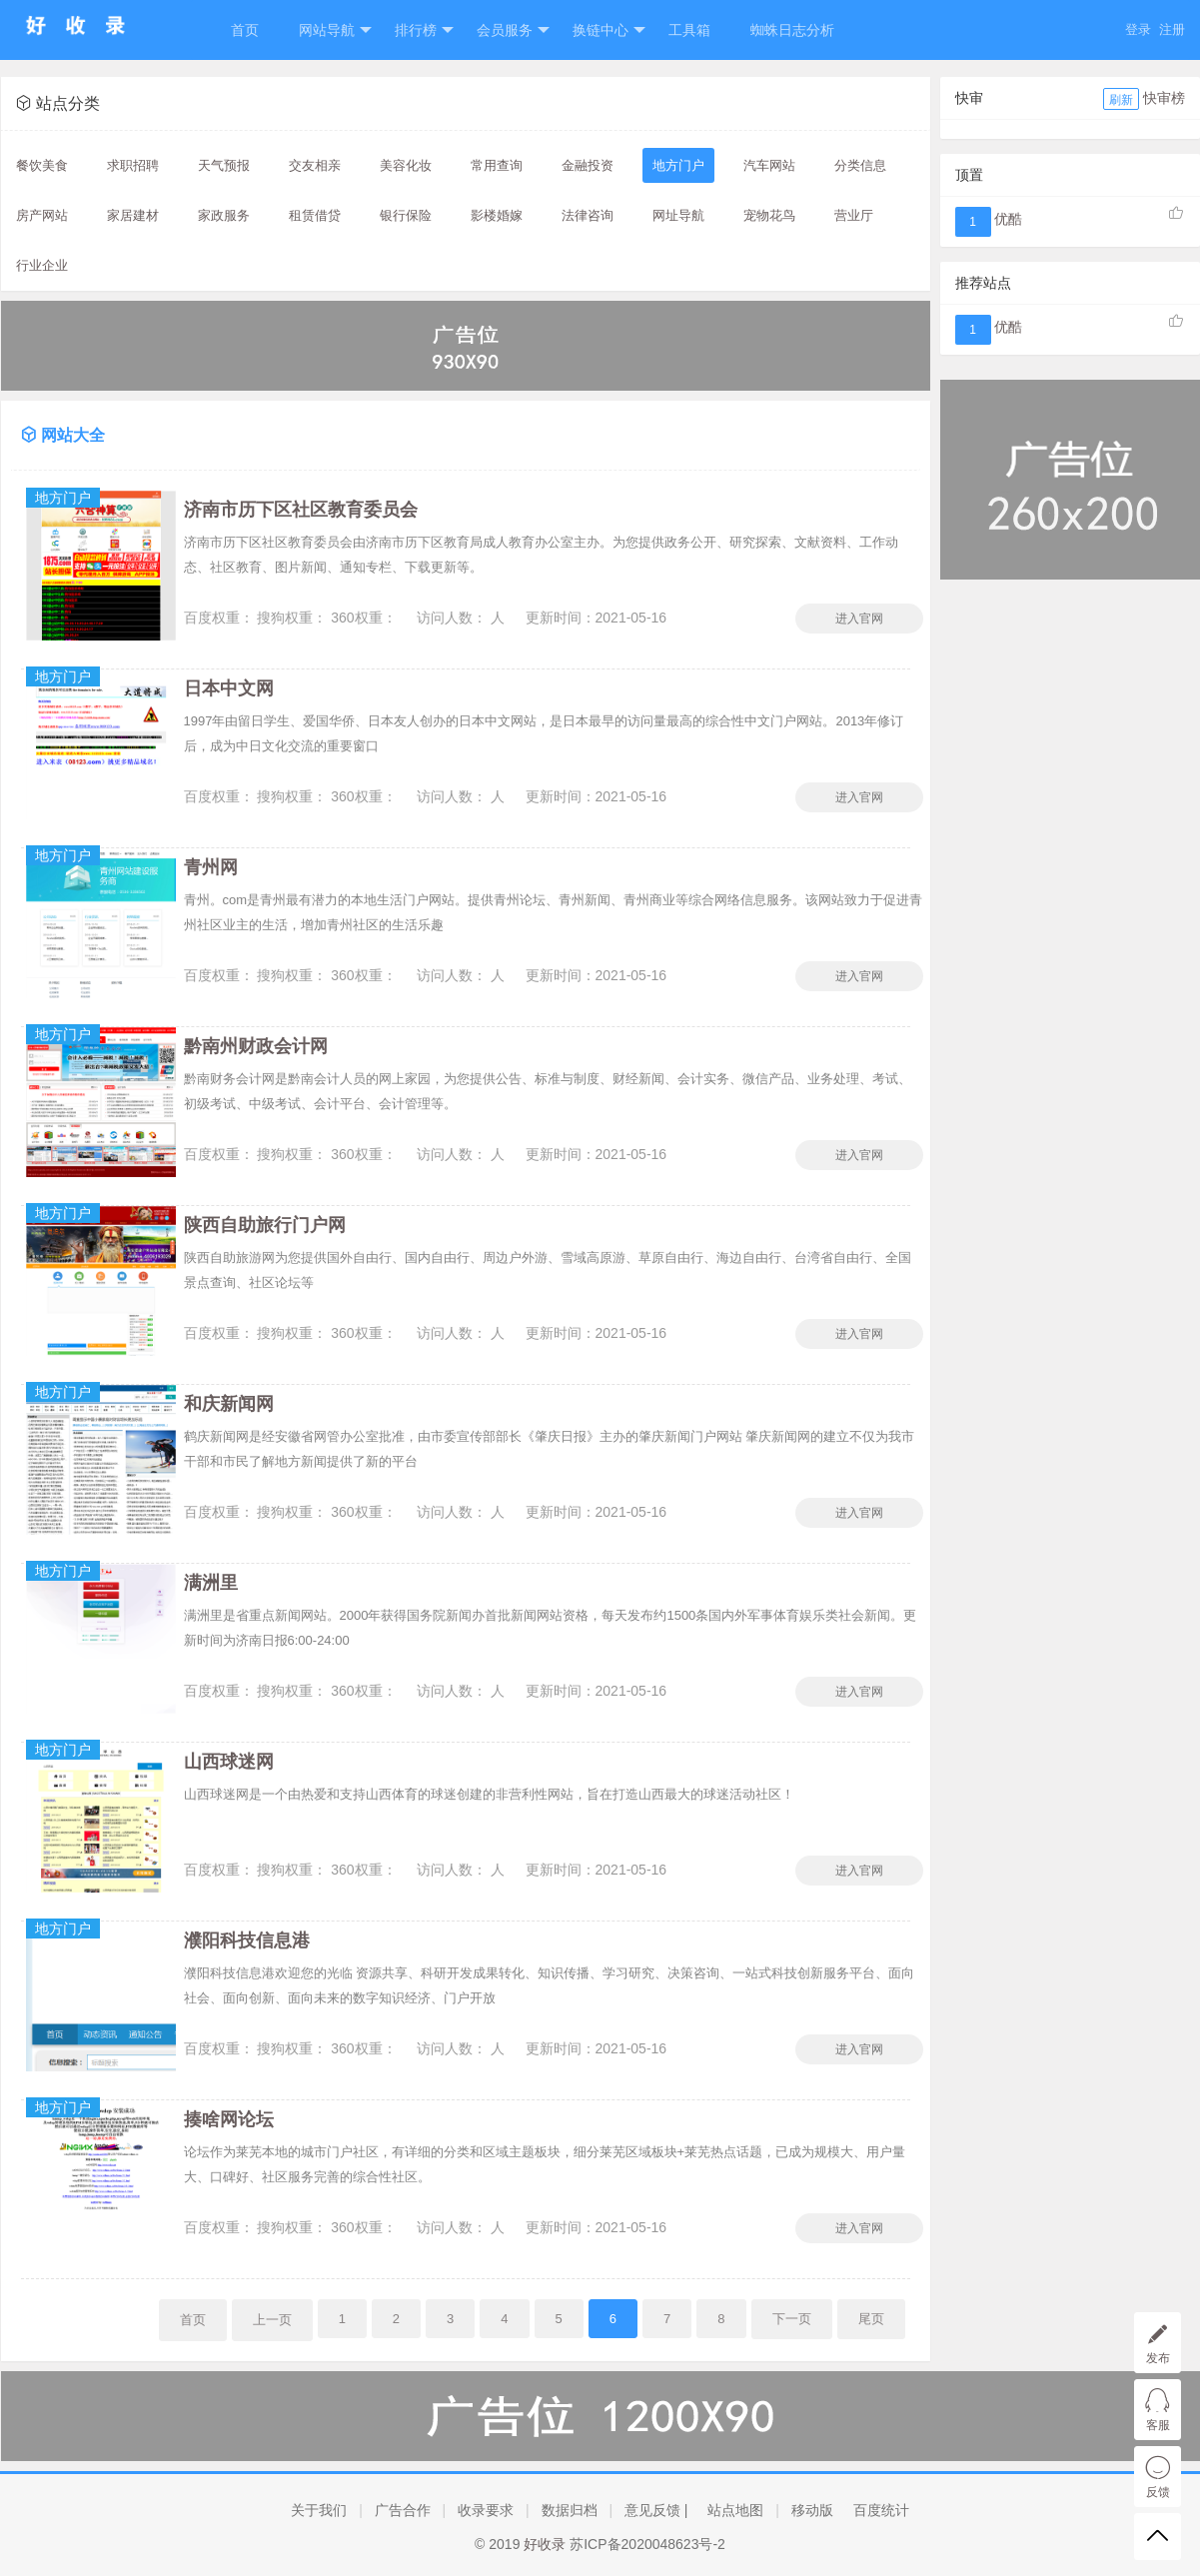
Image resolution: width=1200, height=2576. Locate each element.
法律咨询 (587, 215)
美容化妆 (406, 165)
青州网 (211, 867)
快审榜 (1164, 98)
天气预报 (224, 165)
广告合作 (403, 2510)
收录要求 (486, 2510)
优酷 (1008, 219)
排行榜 (424, 30)
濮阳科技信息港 (247, 1940)
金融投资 (587, 165)
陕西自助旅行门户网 (265, 1225)
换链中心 (609, 30)
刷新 (1121, 100)
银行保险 (406, 215)
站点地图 (735, 2510)
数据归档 (570, 2510)
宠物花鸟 (769, 215)
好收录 (545, 2544)
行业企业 (42, 265)
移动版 (812, 2510)
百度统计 (881, 2510)
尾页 (871, 2318)
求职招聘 (133, 165)
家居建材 (133, 215)
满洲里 (211, 1583)
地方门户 (678, 165)
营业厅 (853, 215)
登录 (1138, 29)
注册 (1172, 29)
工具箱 (689, 30)
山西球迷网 (229, 1762)
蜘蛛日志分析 (792, 30)
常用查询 (497, 165)
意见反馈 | (656, 2510)
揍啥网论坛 (229, 2119)
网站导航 (335, 30)
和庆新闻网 (229, 1404)
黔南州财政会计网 (256, 1046)
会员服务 (513, 30)
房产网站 (42, 215)
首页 (245, 30)
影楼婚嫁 (497, 215)
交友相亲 (315, 165)
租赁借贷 (315, 215)
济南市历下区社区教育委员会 (301, 510)
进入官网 (859, 619)
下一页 (791, 2318)
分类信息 (860, 165)
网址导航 (678, 215)
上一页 (272, 2319)
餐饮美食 (42, 165)
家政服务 (224, 215)
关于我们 (319, 2510)
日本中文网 (229, 688)
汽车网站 (769, 165)
